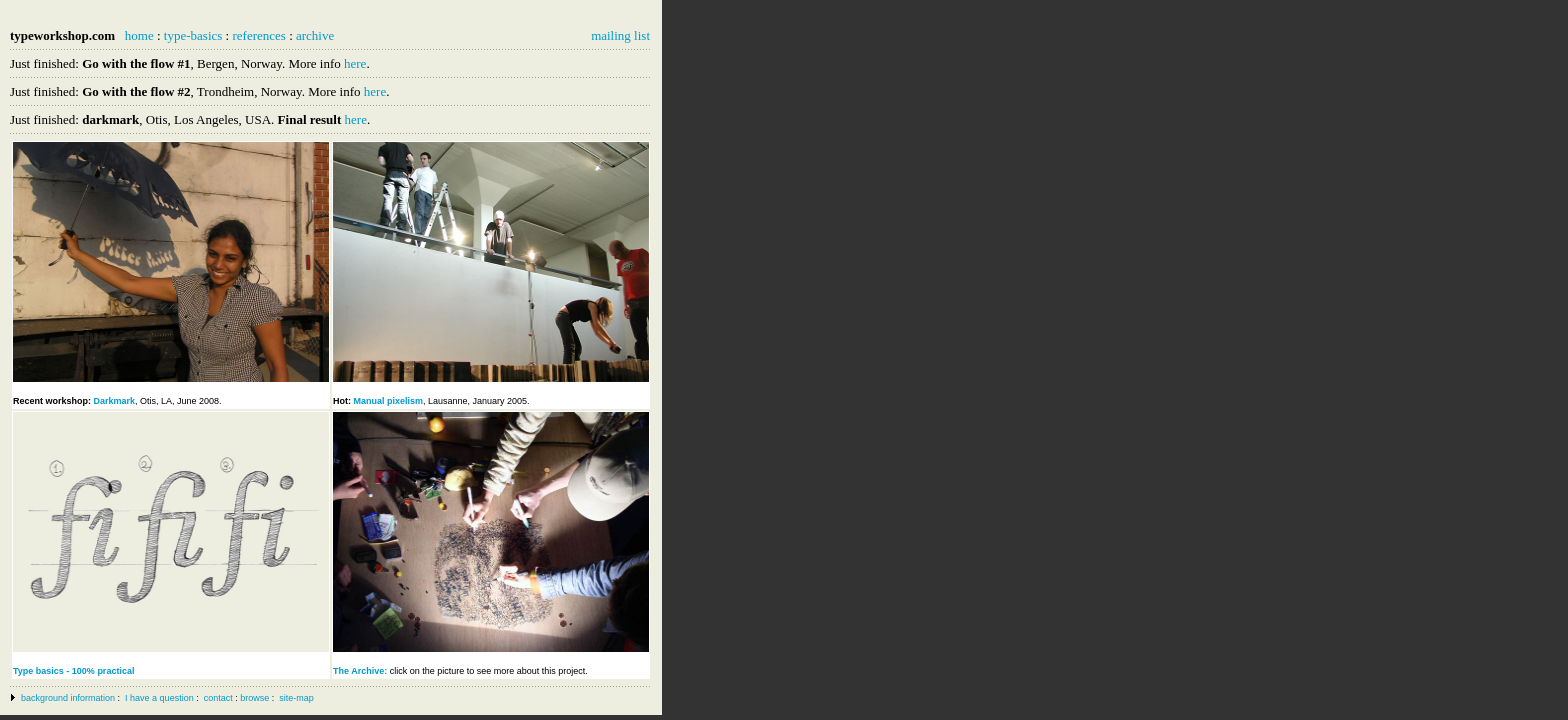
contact (218, 698)
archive (315, 35)
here (355, 63)
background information (68, 698)
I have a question (159, 698)
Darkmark (115, 401)
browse (254, 698)
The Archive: (361, 671)
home (139, 35)
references (258, 35)
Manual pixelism (389, 401)
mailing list (620, 35)
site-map (296, 698)
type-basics (193, 35)
